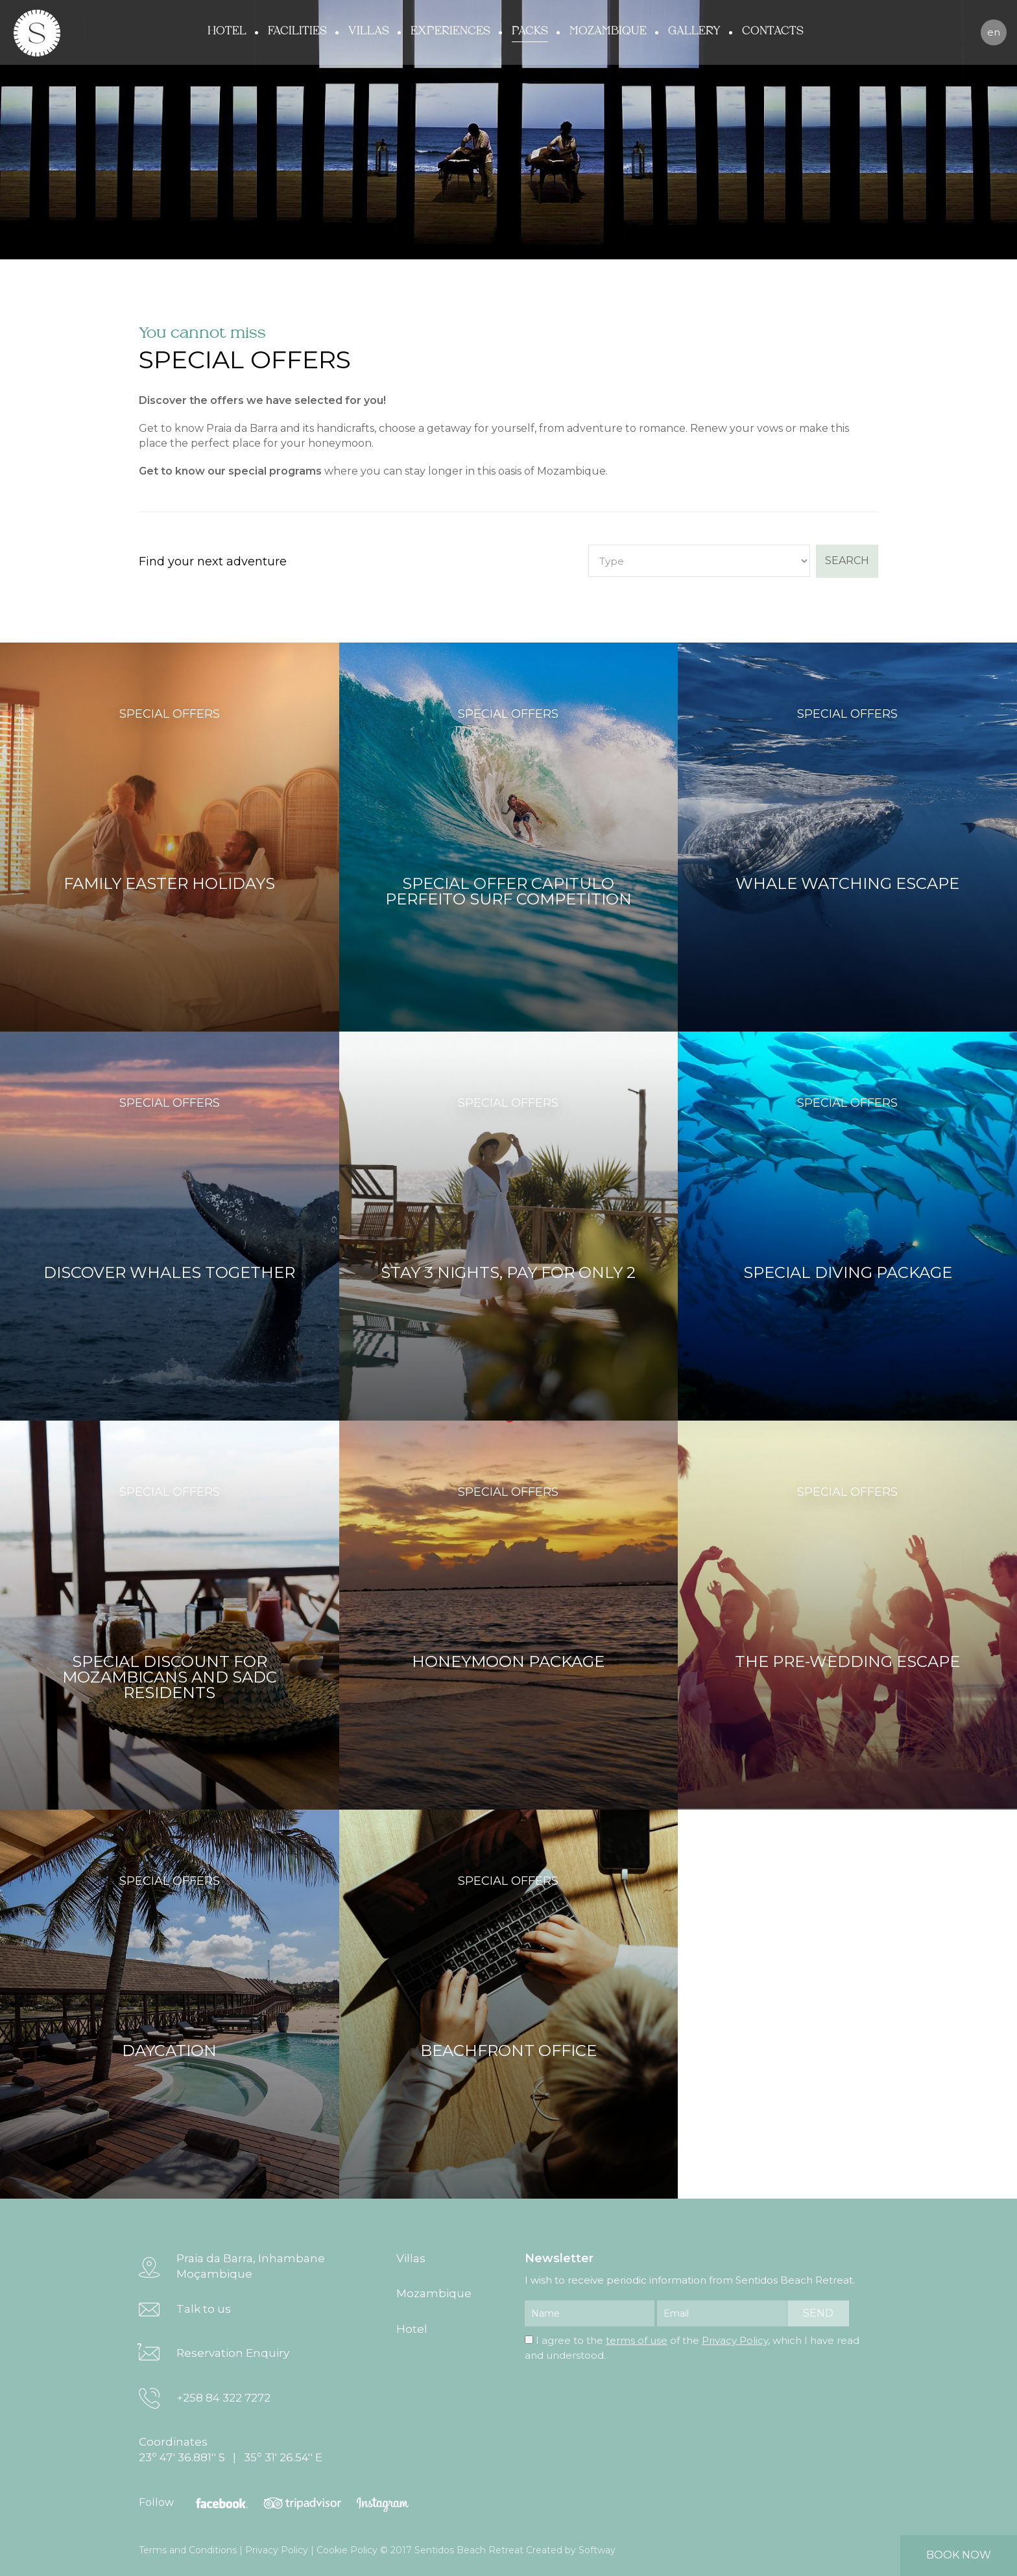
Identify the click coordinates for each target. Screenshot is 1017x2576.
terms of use (636, 2340)
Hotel (227, 31)
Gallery (694, 31)
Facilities (297, 31)
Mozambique (608, 31)
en (993, 32)
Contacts (773, 31)
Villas (368, 31)
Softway (597, 2550)
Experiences (450, 31)
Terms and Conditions (188, 2550)
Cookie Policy (347, 2550)
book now (958, 2555)
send (818, 2313)
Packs (530, 31)
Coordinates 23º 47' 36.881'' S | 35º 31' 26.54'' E (230, 2449)
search (847, 560)
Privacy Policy (735, 2340)
